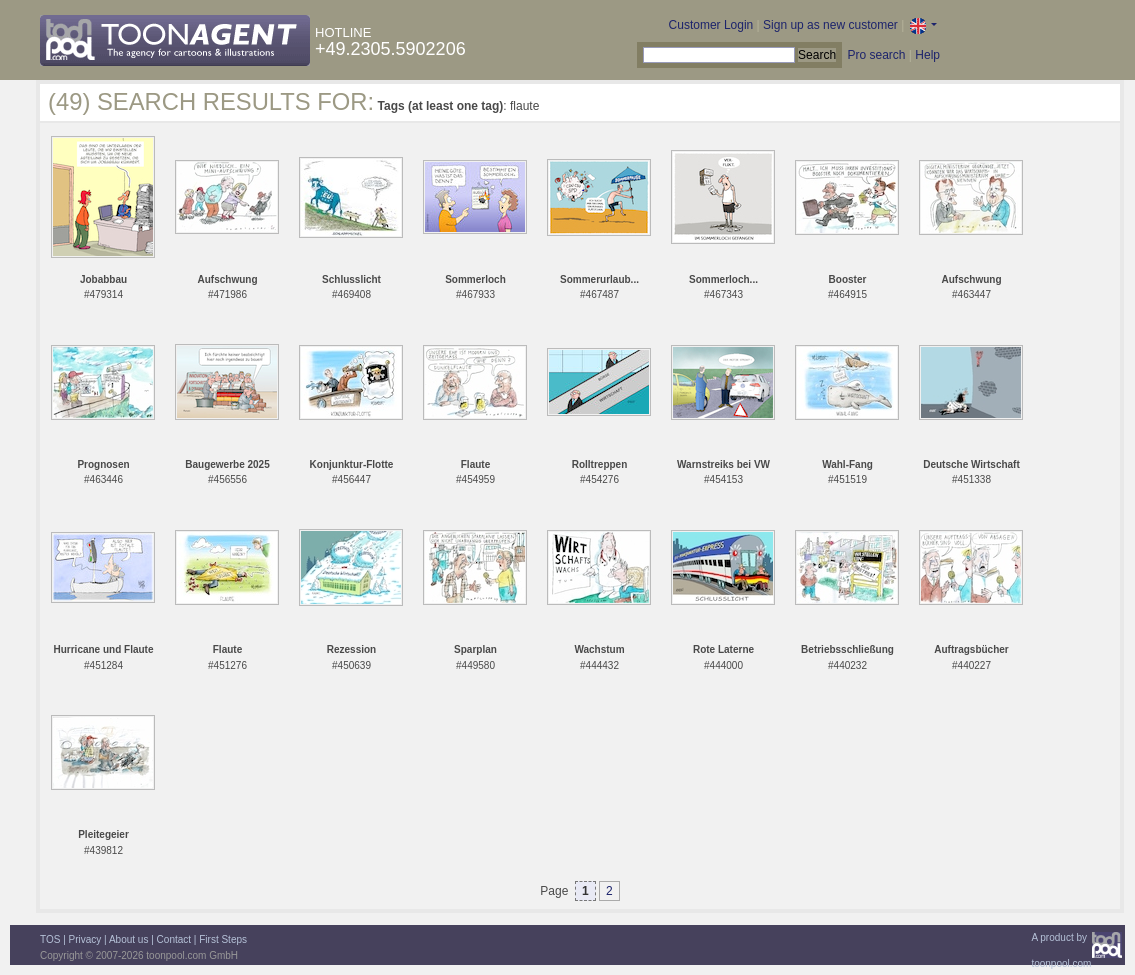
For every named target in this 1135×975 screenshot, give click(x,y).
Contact (174, 939)
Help (927, 55)
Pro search (876, 55)
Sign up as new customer (830, 25)
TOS (50, 939)
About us (128, 939)
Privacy (85, 939)
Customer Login (711, 25)
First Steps (223, 939)
